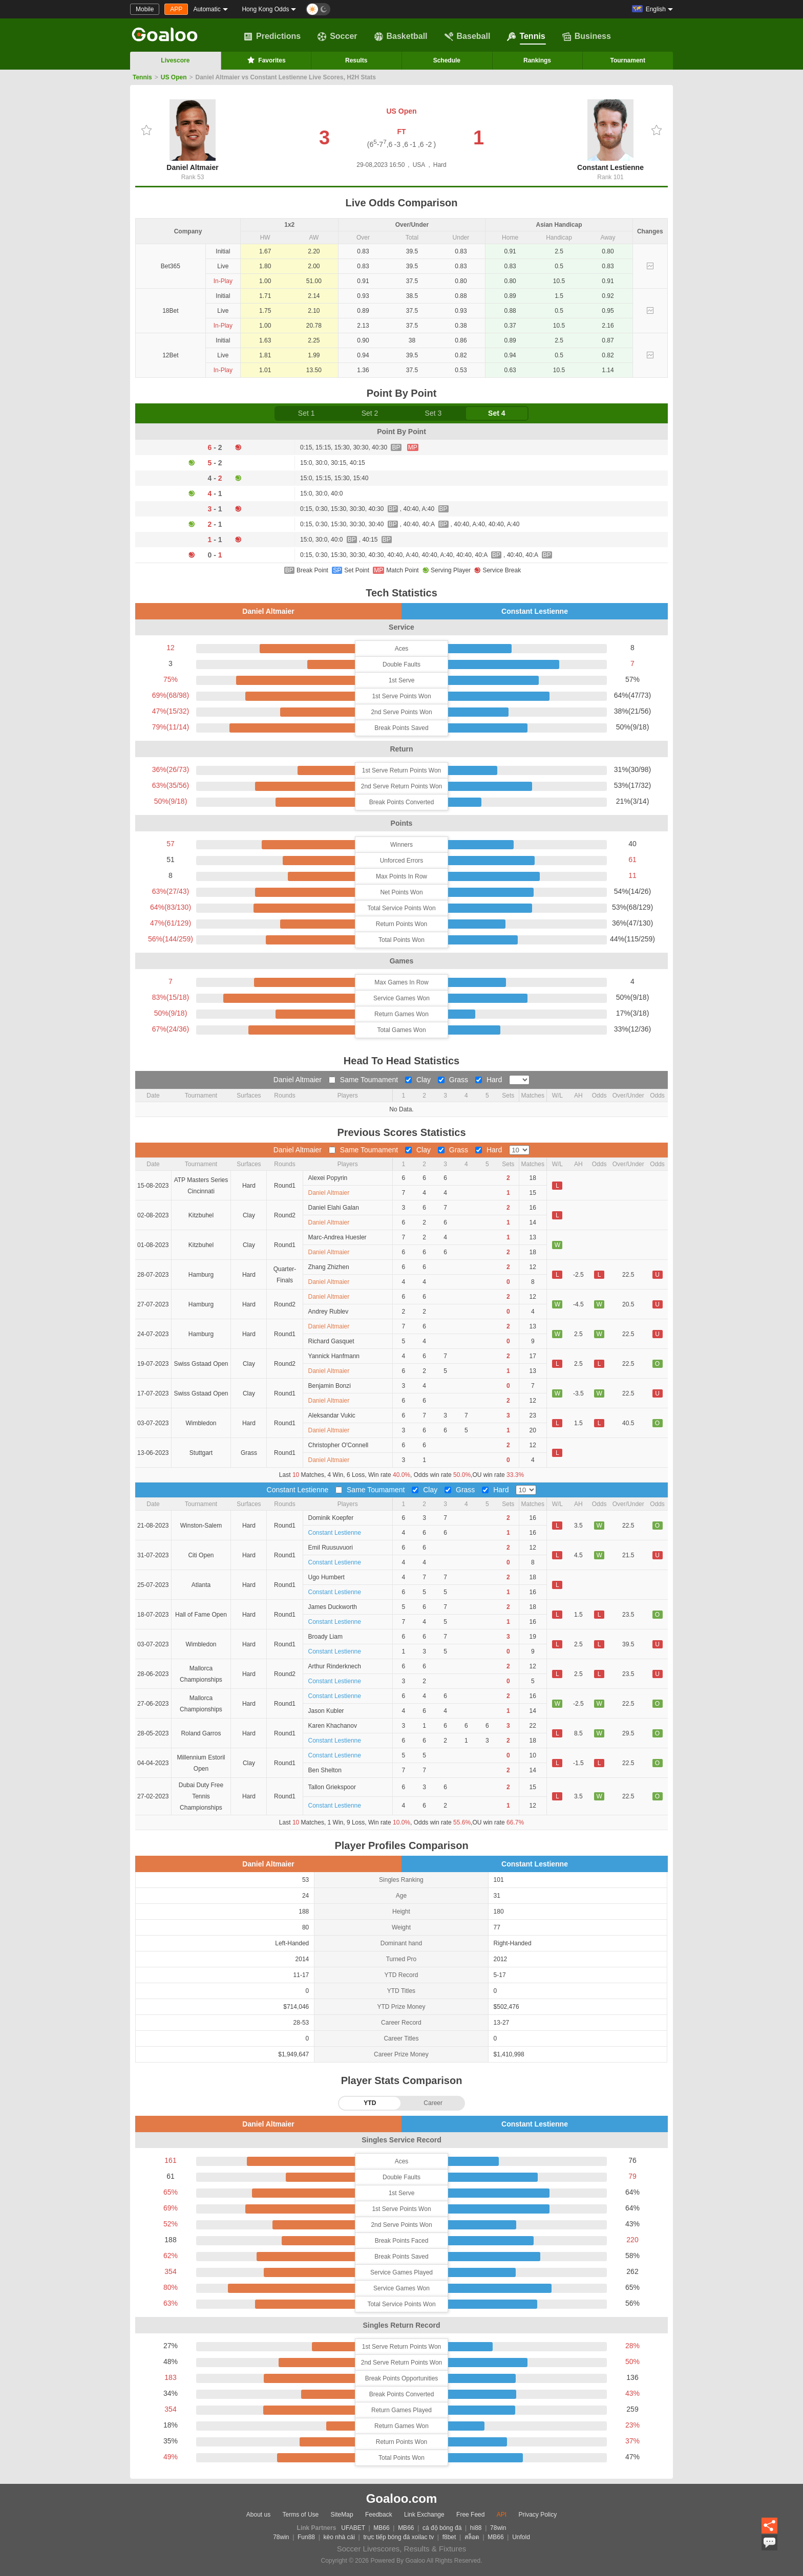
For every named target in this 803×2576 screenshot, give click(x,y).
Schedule (446, 60)
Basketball (401, 36)
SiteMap (342, 2514)
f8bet (449, 2537)
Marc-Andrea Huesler (337, 1237)
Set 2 (370, 413)
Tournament (627, 60)
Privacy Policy (537, 2514)
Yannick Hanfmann (334, 1356)
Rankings (537, 60)
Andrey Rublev (328, 1311)
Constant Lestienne (610, 135)
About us (258, 2514)
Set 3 (433, 413)
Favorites (265, 60)
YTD (370, 2103)
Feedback (378, 2514)
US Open (174, 77)
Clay (419, 1080)
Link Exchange (424, 2514)
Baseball (468, 36)
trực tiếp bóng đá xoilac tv (398, 2537)
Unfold (521, 2537)
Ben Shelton (325, 1770)
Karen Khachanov (332, 1725)
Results (356, 60)
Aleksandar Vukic (331, 1415)
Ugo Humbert (326, 1577)
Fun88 (306, 2537)
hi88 (476, 2527)
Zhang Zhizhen (328, 1267)
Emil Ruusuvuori (330, 1547)
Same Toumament (364, 1080)
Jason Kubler (326, 1710)
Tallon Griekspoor (332, 1787)
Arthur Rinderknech (334, 1666)
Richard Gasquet (331, 1341)
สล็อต (471, 2537)
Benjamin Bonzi (329, 1385)
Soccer (337, 36)
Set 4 (496, 413)
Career (433, 2103)
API (501, 2514)
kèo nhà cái (339, 2537)
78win (498, 2527)
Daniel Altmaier (192, 135)
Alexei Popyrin (328, 1178)
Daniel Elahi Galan (333, 1207)
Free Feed (470, 2514)
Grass (454, 1080)
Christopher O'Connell (338, 1445)
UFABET (353, 2527)
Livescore (175, 60)
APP (176, 9)
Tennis (526, 36)
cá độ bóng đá (441, 2527)
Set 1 (306, 413)
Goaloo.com (401, 2498)
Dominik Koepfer (331, 1517)
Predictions (272, 36)
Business (586, 36)
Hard (489, 1080)
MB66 (381, 2527)
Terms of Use (301, 2514)
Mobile (145, 9)
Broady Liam (325, 1636)
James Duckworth (332, 1607)
